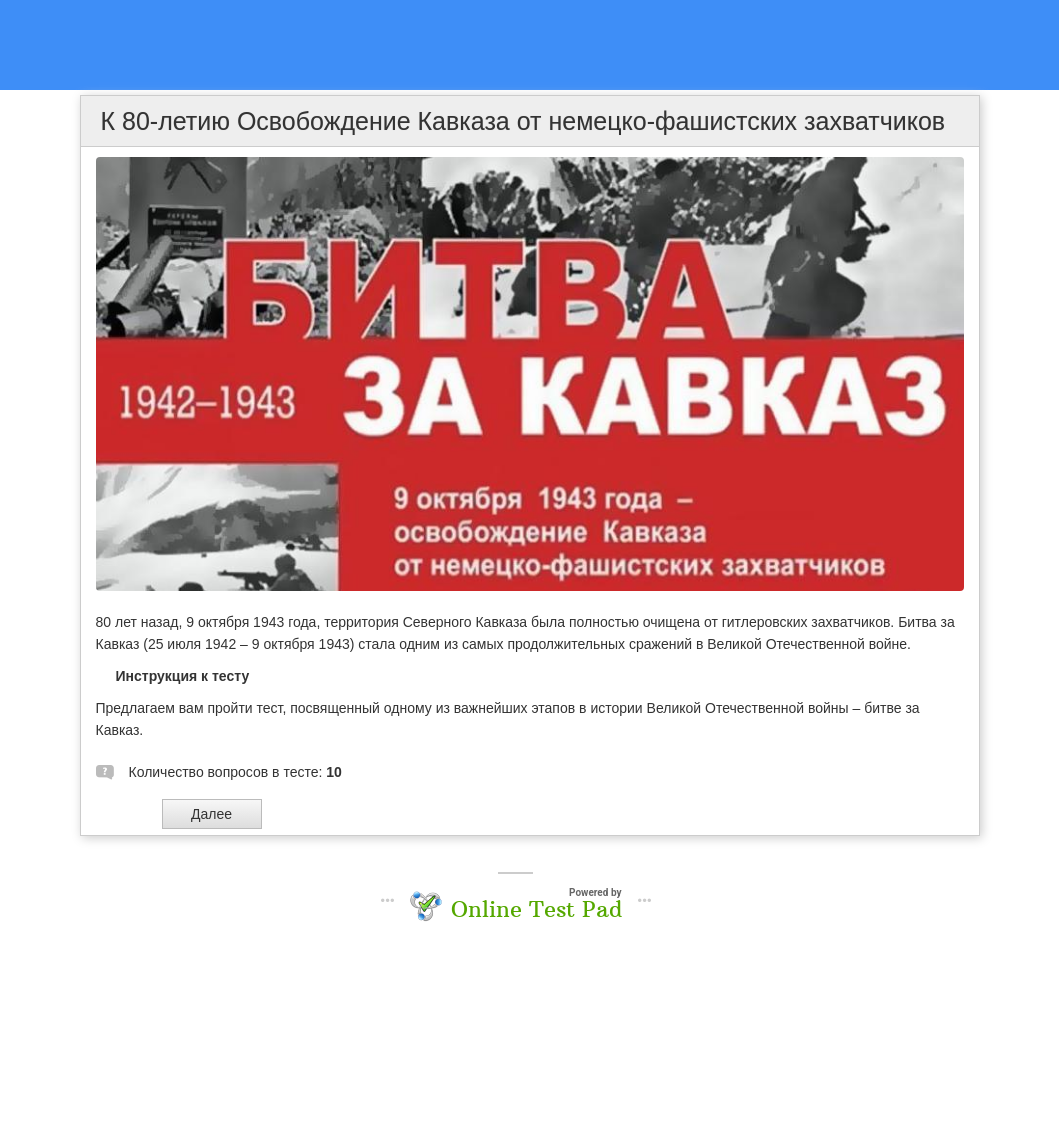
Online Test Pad (536, 909)
